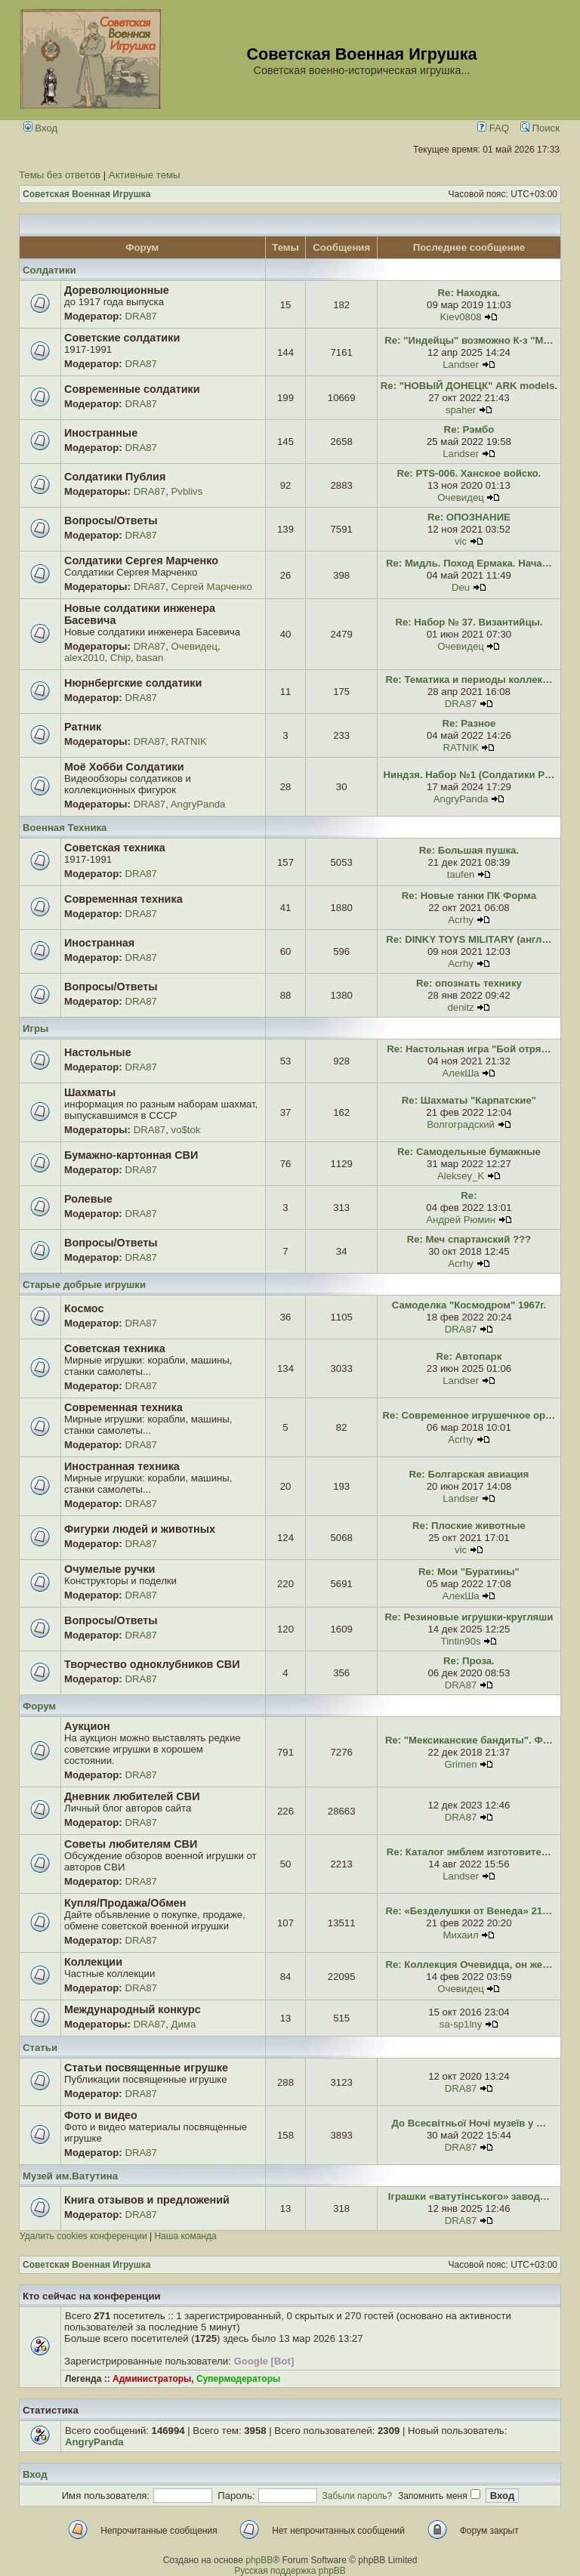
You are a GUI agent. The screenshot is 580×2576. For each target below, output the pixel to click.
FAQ (493, 128)
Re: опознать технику (469, 983)
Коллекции (93, 1962)
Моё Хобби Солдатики (124, 767)
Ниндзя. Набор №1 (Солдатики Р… (469, 774)
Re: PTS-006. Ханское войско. (469, 473)
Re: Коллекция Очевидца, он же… (468, 1964)
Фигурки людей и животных (139, 1529)
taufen (461, 874)
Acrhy (461, 919)
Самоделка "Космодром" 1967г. (469, 1305)
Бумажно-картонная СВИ (131, 1155)
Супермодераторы (238, 2379)
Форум (39, 1706)
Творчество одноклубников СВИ (152, 1664)
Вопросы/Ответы (111, 520)
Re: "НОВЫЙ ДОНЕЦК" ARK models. (469, 385)
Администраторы (152, 2379)
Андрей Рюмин (460, 1219)
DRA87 (141, 316)
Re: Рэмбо (469, 429)
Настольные (97, 1052)
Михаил (460, 1935)
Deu (461, 587)
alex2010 (84, 657)
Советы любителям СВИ (130, 1844)
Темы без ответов (59, 175)
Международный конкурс (132, 2009)
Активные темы (144, 175)
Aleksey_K (460, 1175)
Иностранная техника (122, 1466)
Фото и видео (100, 2115)
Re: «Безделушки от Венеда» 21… (469, 1911)
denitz (460, 1007)
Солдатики (49, 270)
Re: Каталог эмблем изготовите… (469, 1852)
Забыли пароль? (357, 2496)
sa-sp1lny (461, 2024)
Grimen (460, 1764)
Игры (35, 1028)
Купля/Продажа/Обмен (125, 1903)
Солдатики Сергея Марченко (141, 560)
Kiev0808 (461, 317)
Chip (120, 657)
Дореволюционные (116, 290)
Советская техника (114, 848)
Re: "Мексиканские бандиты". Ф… (469, 1740)
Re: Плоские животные (469, 1525)
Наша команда (185, 2236)
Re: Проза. (469, 1660)
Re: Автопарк (469, 1356)
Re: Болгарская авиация (469, 1474)
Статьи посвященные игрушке (146, 2068)
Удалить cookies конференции (83, 2236)
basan (149, 657)
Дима (183, 2024)
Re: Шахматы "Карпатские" (469, 1100)
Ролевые (88, 1199)
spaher (461, 409)
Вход (40, 128)
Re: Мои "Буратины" (469, 1571)
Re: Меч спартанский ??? (469, 1239)
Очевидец (460, 497)
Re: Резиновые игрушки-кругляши (469, 1617)
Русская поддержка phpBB (290, 2570)
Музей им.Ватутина (70, 2176)
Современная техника (123, 899)
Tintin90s (461, 1641)
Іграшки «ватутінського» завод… (469, 2196)
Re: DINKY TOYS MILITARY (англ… (468, 939)
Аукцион (87, 1726)
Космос (83, 1308)
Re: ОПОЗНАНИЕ (469, 517)
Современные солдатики (132, 389)
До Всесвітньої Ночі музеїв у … (469, 2123)
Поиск (540, 128)
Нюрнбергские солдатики (133, 683)
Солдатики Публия (114, 477)
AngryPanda (198, 804)
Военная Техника (64, 827)
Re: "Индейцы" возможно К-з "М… (468, 340)
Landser (461, 364)
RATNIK (189, 741)
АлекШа (461, 1073)
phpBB (259, 2560)
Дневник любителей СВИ (132, 1796)
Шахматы (90, 1092)
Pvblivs (187, 491)
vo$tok (186, 1129)
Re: (469, 1195)
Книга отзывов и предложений (147, 2200)
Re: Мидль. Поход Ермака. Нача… (469, 563)
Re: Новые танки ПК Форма (469, 895)
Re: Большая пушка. (469, 850)
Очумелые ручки (109, 1569)
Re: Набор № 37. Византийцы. (468, 622)
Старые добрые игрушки (84, 1284)
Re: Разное (468, 723)
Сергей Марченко (211, 586)
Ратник (82, 727)
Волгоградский (461, 1124)
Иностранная (99, 943)
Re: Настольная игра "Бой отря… (469, 1049)
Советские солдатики (122, 338)
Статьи (40, 2047)
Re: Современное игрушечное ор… (469, 1415)
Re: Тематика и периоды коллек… (469, 679)
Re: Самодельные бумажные (469, 1151)
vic (461, 541)
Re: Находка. (469, 292)
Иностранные (100, 433)
